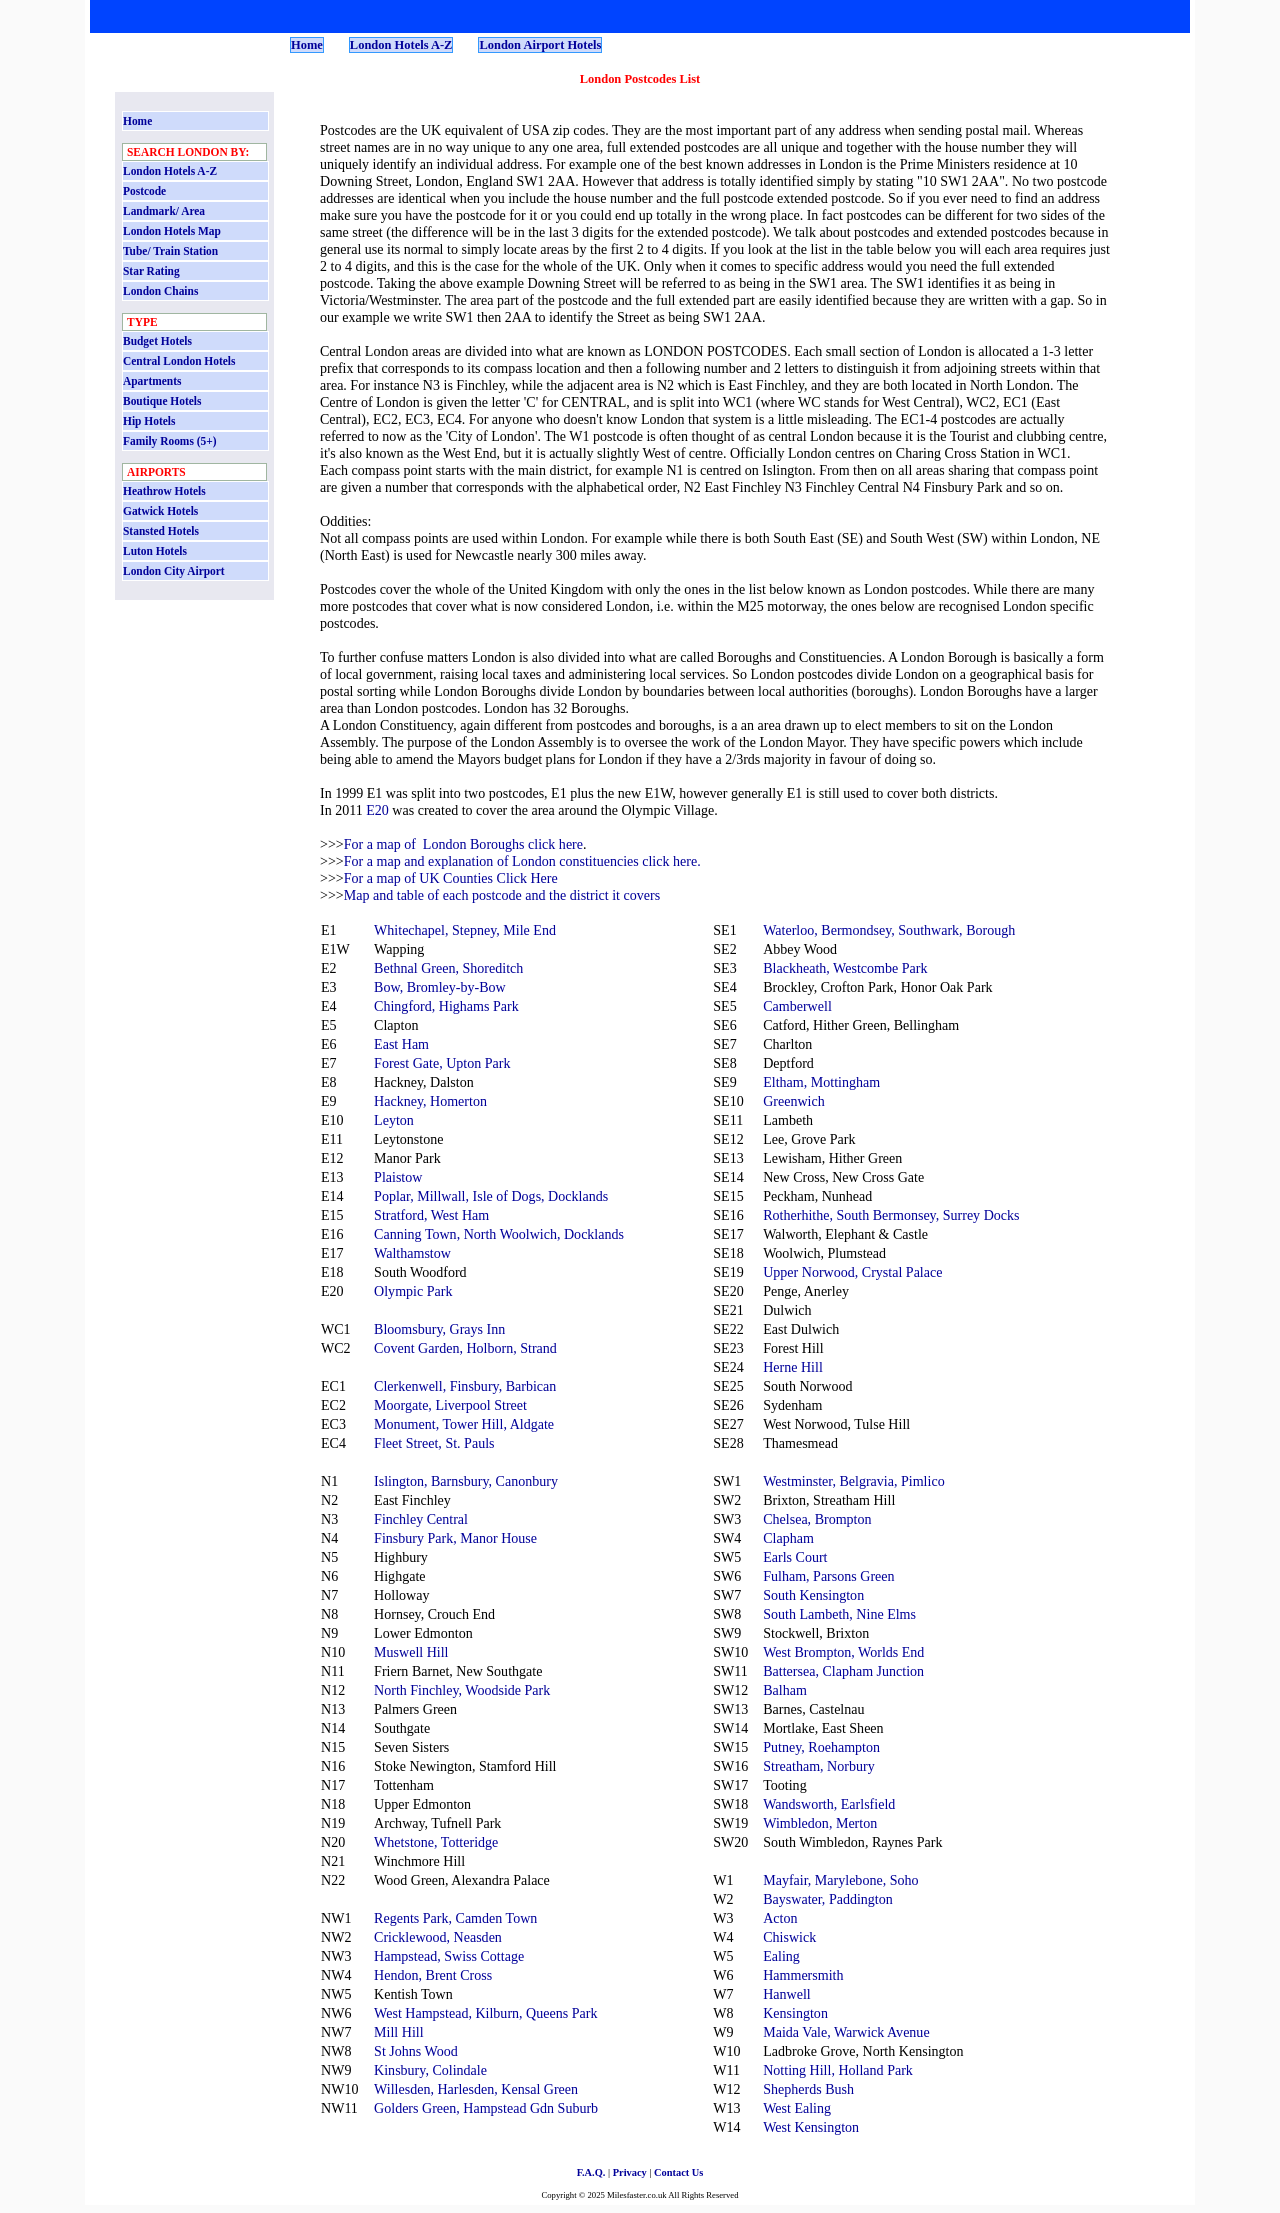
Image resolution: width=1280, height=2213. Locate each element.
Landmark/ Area (164, 211)
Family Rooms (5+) (170, 441)
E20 (377, 810)
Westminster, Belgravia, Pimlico (853, 1481)
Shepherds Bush (808, 2089)
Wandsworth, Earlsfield (829, 1804)
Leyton (394, 1120)
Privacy (630, 2172)
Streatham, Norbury (818, 1766)
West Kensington (811, 2127)
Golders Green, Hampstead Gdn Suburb (486, 2108)
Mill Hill (399, 2032)
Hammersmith (803, 1975)
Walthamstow (412, 1253)
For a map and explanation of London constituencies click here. (522, 861)
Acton (780, 1918)
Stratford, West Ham (431, 1215)
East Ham (401, 1044)
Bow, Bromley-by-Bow (440, 987)
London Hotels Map (172, 231)
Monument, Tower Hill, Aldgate (464, 1424)
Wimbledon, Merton (820, 1823)
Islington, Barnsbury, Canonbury (466, 1481)
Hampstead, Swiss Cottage (449, 1956)
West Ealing (797, 2108)
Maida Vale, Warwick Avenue (846, 2032)
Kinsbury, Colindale (430, 2070)
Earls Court (795, 1557)
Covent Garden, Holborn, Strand (465, 1348)
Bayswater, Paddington (828, 1899)
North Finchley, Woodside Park (462, 1690)
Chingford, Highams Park (446, 1006)
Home (307, 45)
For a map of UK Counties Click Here (451, 878)
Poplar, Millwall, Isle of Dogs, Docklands (491, 1196)
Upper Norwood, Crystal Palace (852, 1272)
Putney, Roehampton (821, 1747)
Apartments (152, 381)
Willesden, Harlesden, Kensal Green (476, 2089)
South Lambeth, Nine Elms (839, 1614)
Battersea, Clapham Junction (843, 1671)
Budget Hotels (157, 341)
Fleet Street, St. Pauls (434, 1443)
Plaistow (398, 1177)
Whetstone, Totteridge (436, 1842)
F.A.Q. (591, 2172)
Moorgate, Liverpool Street (450, 1405)
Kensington (795, 2013)
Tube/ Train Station (170, 251)
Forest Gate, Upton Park (442, 1063)
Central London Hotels (179, 361)
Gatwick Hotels (160, 511)
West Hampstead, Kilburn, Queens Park (485, 2013)
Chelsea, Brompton (817, 1519)
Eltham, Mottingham (821, 1082)
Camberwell (797, 1006)
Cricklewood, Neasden (438, 1937)
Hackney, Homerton (430, 1101)
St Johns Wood (416, 2051)
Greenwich (794, 1101)
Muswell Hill (411, 1652)
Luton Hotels (155, 551)
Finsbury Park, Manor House (455, 1538)
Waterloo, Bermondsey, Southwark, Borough (889, 930)
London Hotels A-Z (401, 45)
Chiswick (789, 1937)
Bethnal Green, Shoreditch (448, 968)
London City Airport (174, 571)
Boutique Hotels (162, 401)
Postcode (144, 191)
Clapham (788, 1538)
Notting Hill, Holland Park (838, 2070)
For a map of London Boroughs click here (463, 844)
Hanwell (787, 1994)
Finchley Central (421, 1519)
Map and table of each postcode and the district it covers (502, 895)
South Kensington (813, 1595)
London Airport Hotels (540, 45)
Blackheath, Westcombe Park (845, 968)
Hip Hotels (149, 421)
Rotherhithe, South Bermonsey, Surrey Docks (891, 1215)
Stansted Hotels (161, 531)
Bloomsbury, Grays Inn (439, 1329)
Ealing (781, 1956)
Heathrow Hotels (164, 491)
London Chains (160, 291)
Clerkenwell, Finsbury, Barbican (465, 1386)
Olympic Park (413, 1291)
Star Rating (151, 271)
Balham (785, 1690)
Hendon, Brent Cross (433, 1975)
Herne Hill (793, 1367)
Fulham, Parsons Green (828, 1576)
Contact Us (678, 2172)
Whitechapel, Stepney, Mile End (465, 930)
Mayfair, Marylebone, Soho (840, 1880)
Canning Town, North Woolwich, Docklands (499, 1234)
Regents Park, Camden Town (455, 1918)
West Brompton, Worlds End (843, 1652)
